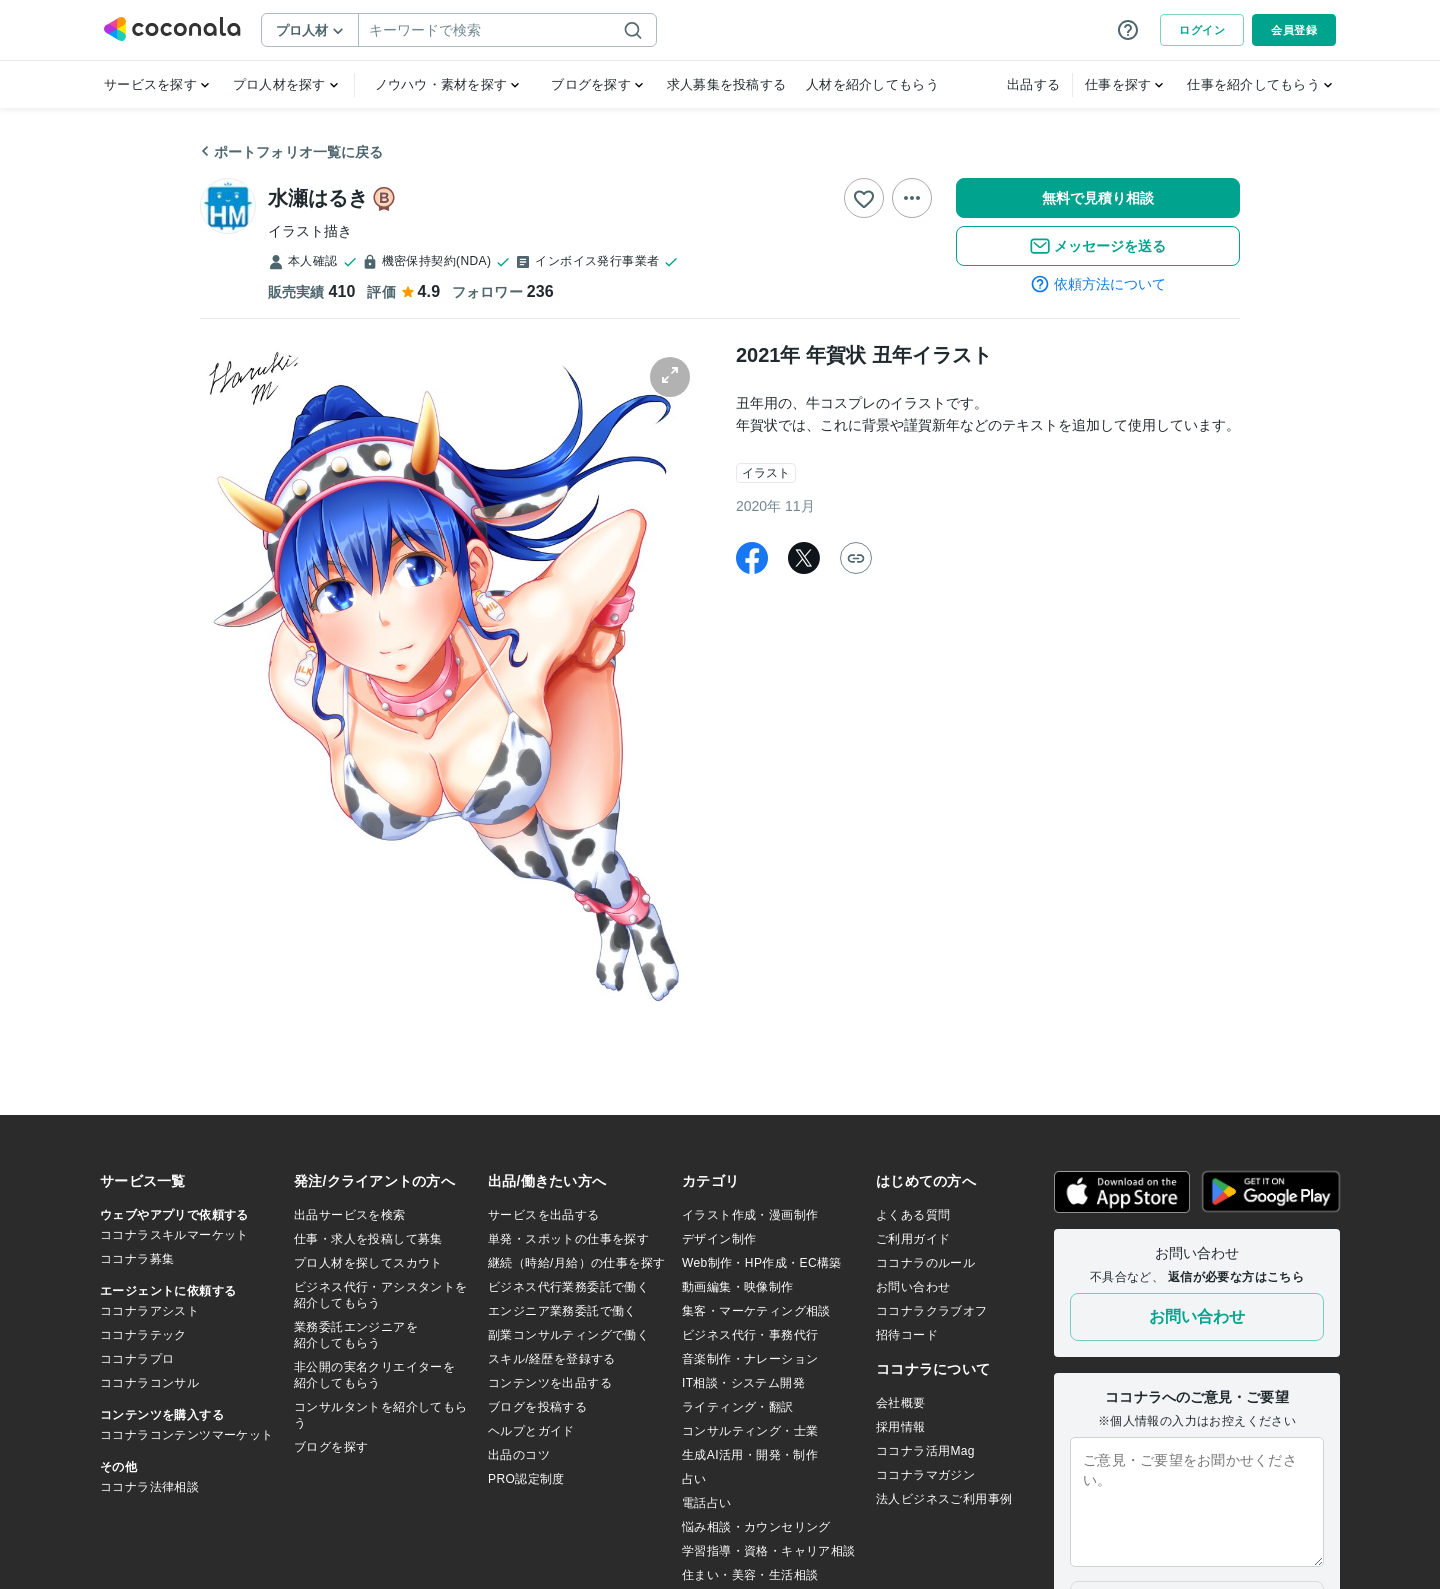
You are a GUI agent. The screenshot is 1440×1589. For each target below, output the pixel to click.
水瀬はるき (318, 198)
